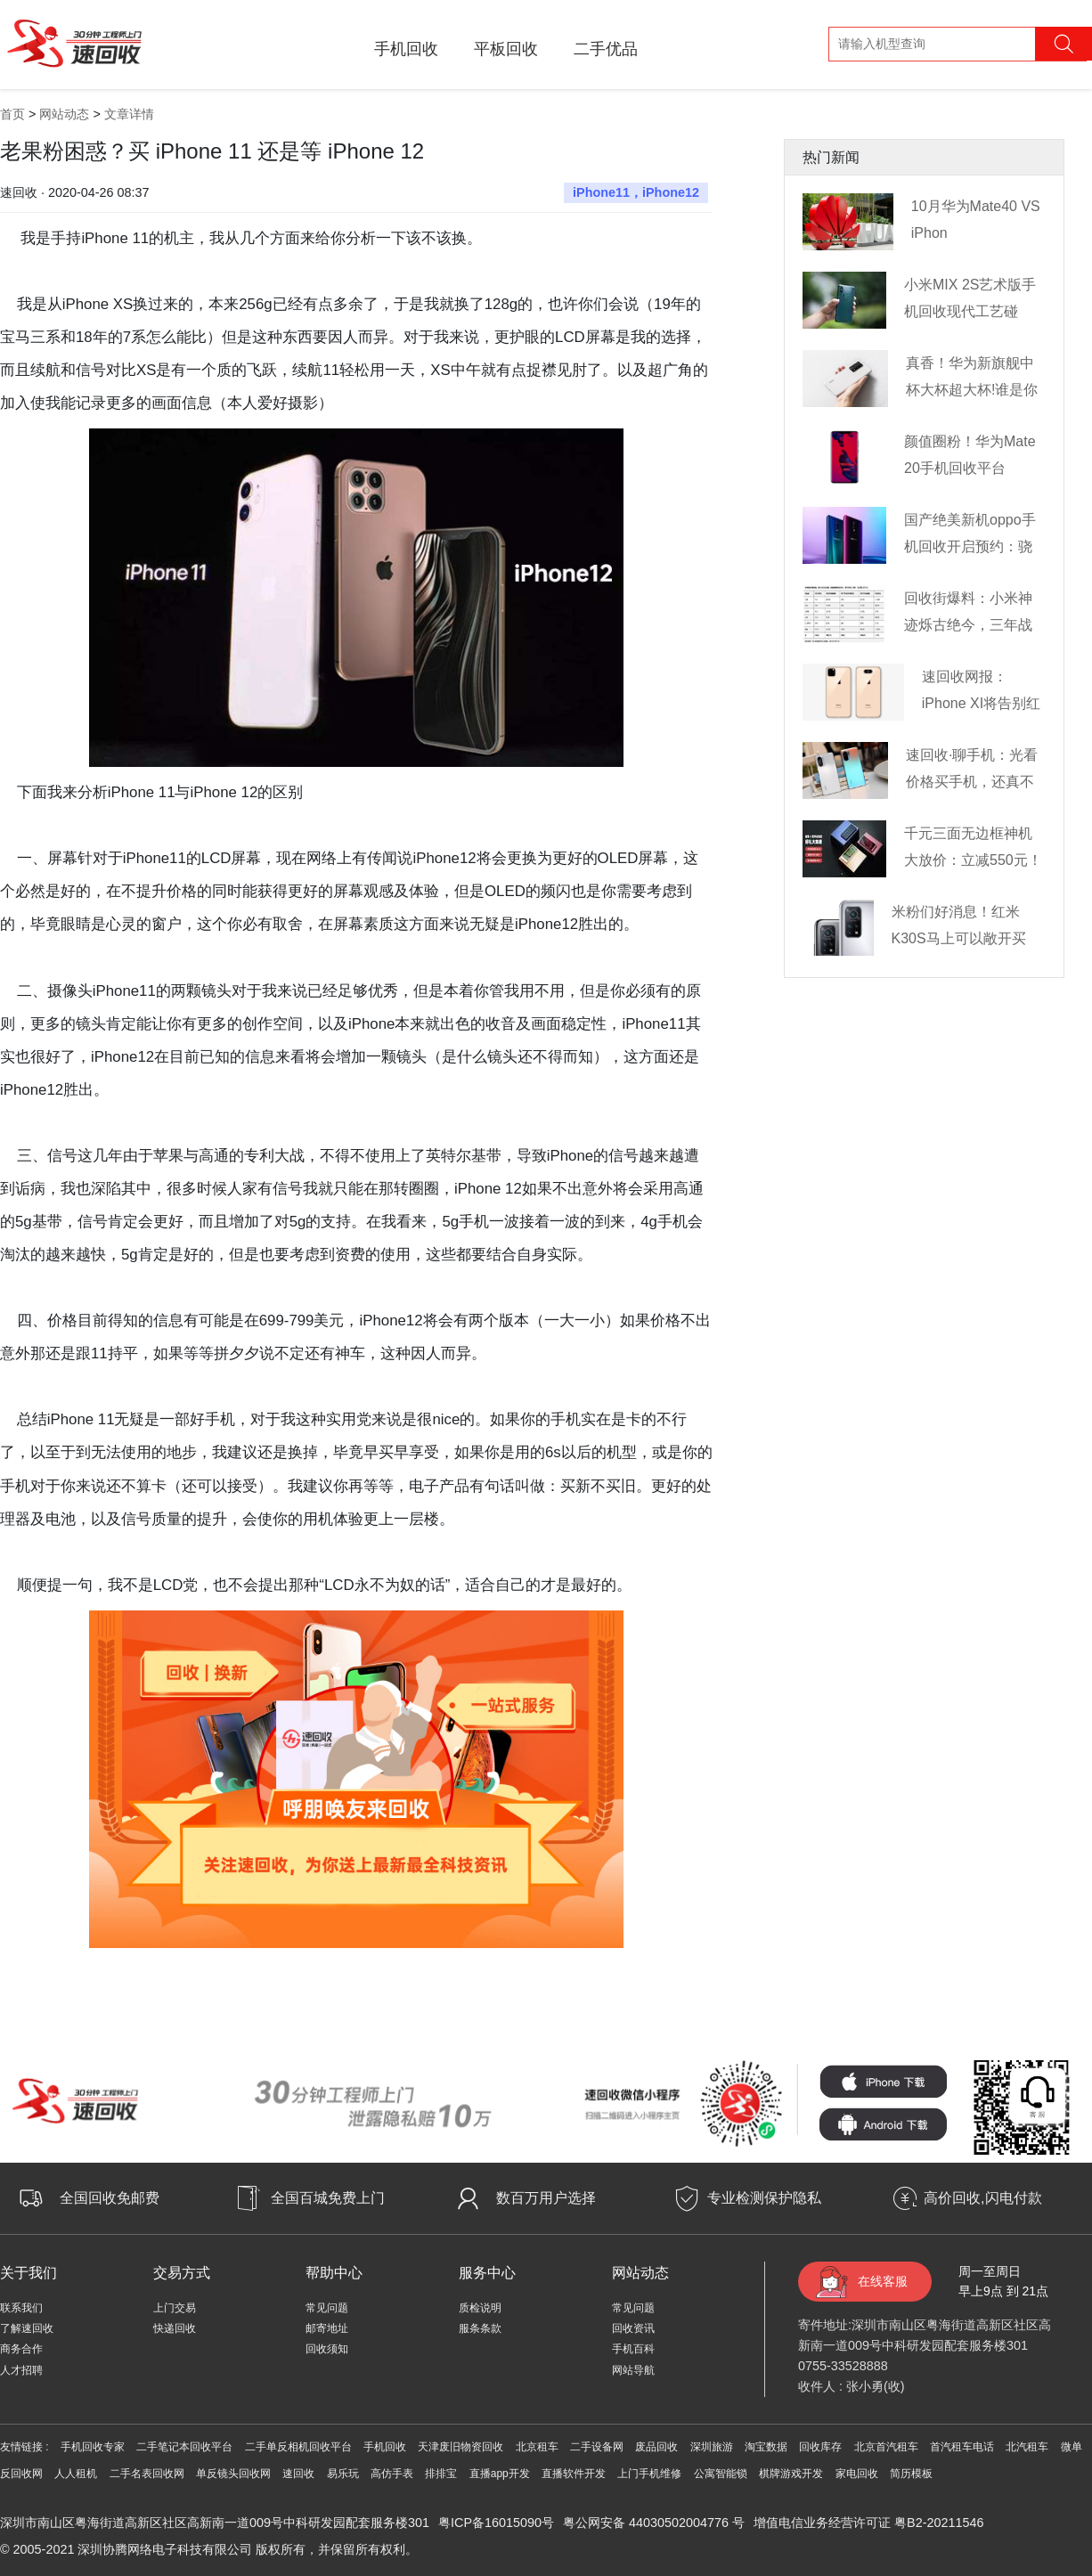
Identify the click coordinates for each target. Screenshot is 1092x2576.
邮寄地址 (327, 2328)
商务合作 (21, 2349)
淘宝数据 (766, 2447)
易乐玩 (343, 2473)
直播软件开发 (574, 2473)
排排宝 (441, 2473)
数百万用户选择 (546, 2197)
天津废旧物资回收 (460, 2447)
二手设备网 (596, 2447)
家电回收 (856, 2473)
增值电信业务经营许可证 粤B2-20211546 (868, 2522)
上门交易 (174, 2308)
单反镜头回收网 (233, 2473)
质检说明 (480, 2308)
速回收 (298, 2473)
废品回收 (656, 2447)
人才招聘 (21, 2370)
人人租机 (75, 2473)
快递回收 (174, 2328)
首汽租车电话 (962, 2447)
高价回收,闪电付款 (982, 2197)
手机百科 (633, 2349)
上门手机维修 (649, 2473)
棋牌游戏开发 (791, 2473)
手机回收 (406, 49)
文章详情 (129, 114)
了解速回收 (26, 2328)
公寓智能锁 (720, 2473)
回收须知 (327, 2349)
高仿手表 (392, 2473)
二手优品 (606, 49)
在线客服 (883, 2281)
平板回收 (506, 49)
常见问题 (327, 2308)
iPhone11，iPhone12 (636, 192)
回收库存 (820, 2447)
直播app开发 (499, 2473)
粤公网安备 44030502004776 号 (654, 2522)
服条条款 (480, 2328)
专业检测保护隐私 (764, 2197)
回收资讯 (633, 2328)
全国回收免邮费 (109, 2197)
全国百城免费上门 (328, 2197)
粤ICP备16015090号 (496, 2522)
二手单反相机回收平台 (298, 2447)
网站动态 (64, 114)
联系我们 (21, 2308)
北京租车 (537, 2447)
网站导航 (633, 2370)
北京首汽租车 (886, 2447)
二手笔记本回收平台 (184, 2447)
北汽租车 (1027, 2447)
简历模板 (911, 2473)
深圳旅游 (711, 2447)
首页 (12, 114)
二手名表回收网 (147, 2473)
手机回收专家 (93, 2447)
